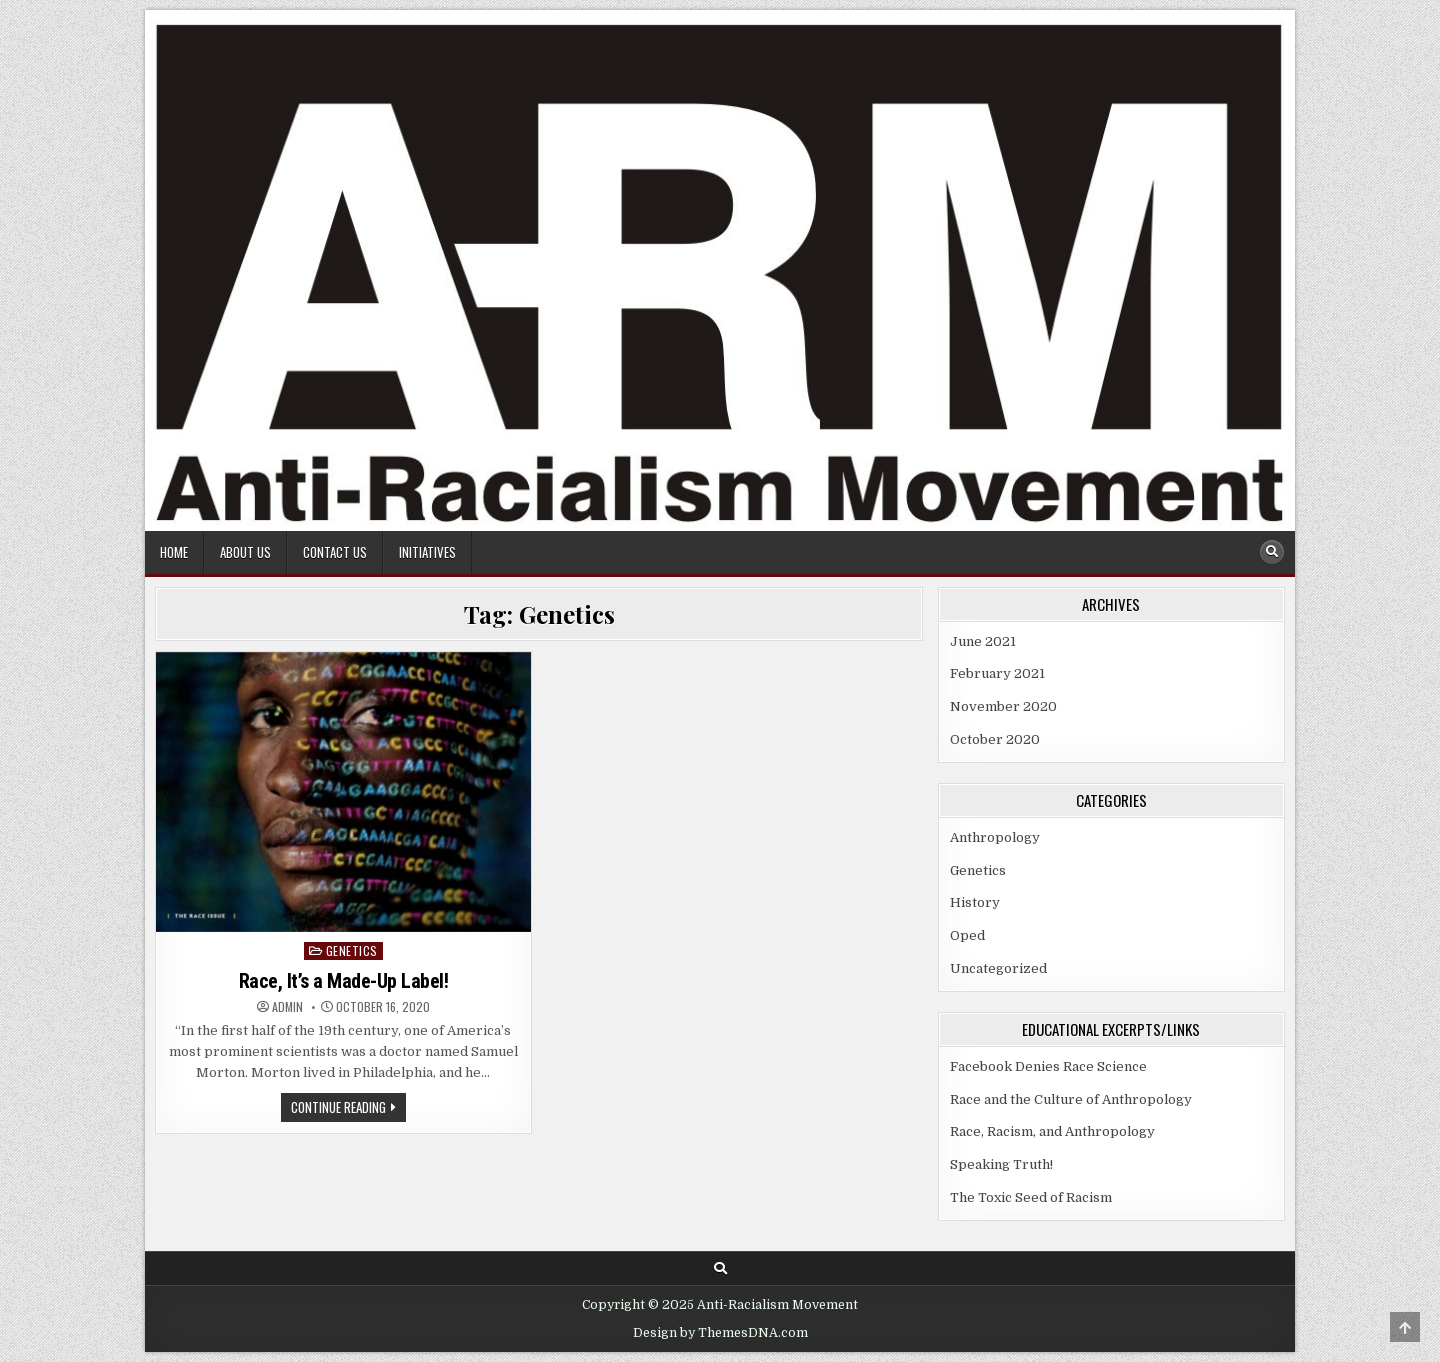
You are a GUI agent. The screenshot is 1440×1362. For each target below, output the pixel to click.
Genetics (352, 950)
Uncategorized (998, 968)
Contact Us (335, 552)
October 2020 (995, 739)
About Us (245, 552)
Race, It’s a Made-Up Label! (344, 981)
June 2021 (983, 641)
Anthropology (995, 837)
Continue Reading (348, 1109)
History (975, 902)
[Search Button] (1272, 552)
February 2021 (997, 673)
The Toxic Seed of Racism (1031, 1197)
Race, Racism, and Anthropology (1052, 1131)
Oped (967, 935)
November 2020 (1003, 706)
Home (174, 552)
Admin (287, 1007)
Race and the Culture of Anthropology (1071, 1099)
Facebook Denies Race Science (1048, 1066)
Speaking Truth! (1001, 1164)
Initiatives (427, 552)
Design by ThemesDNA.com (720, 1333)
